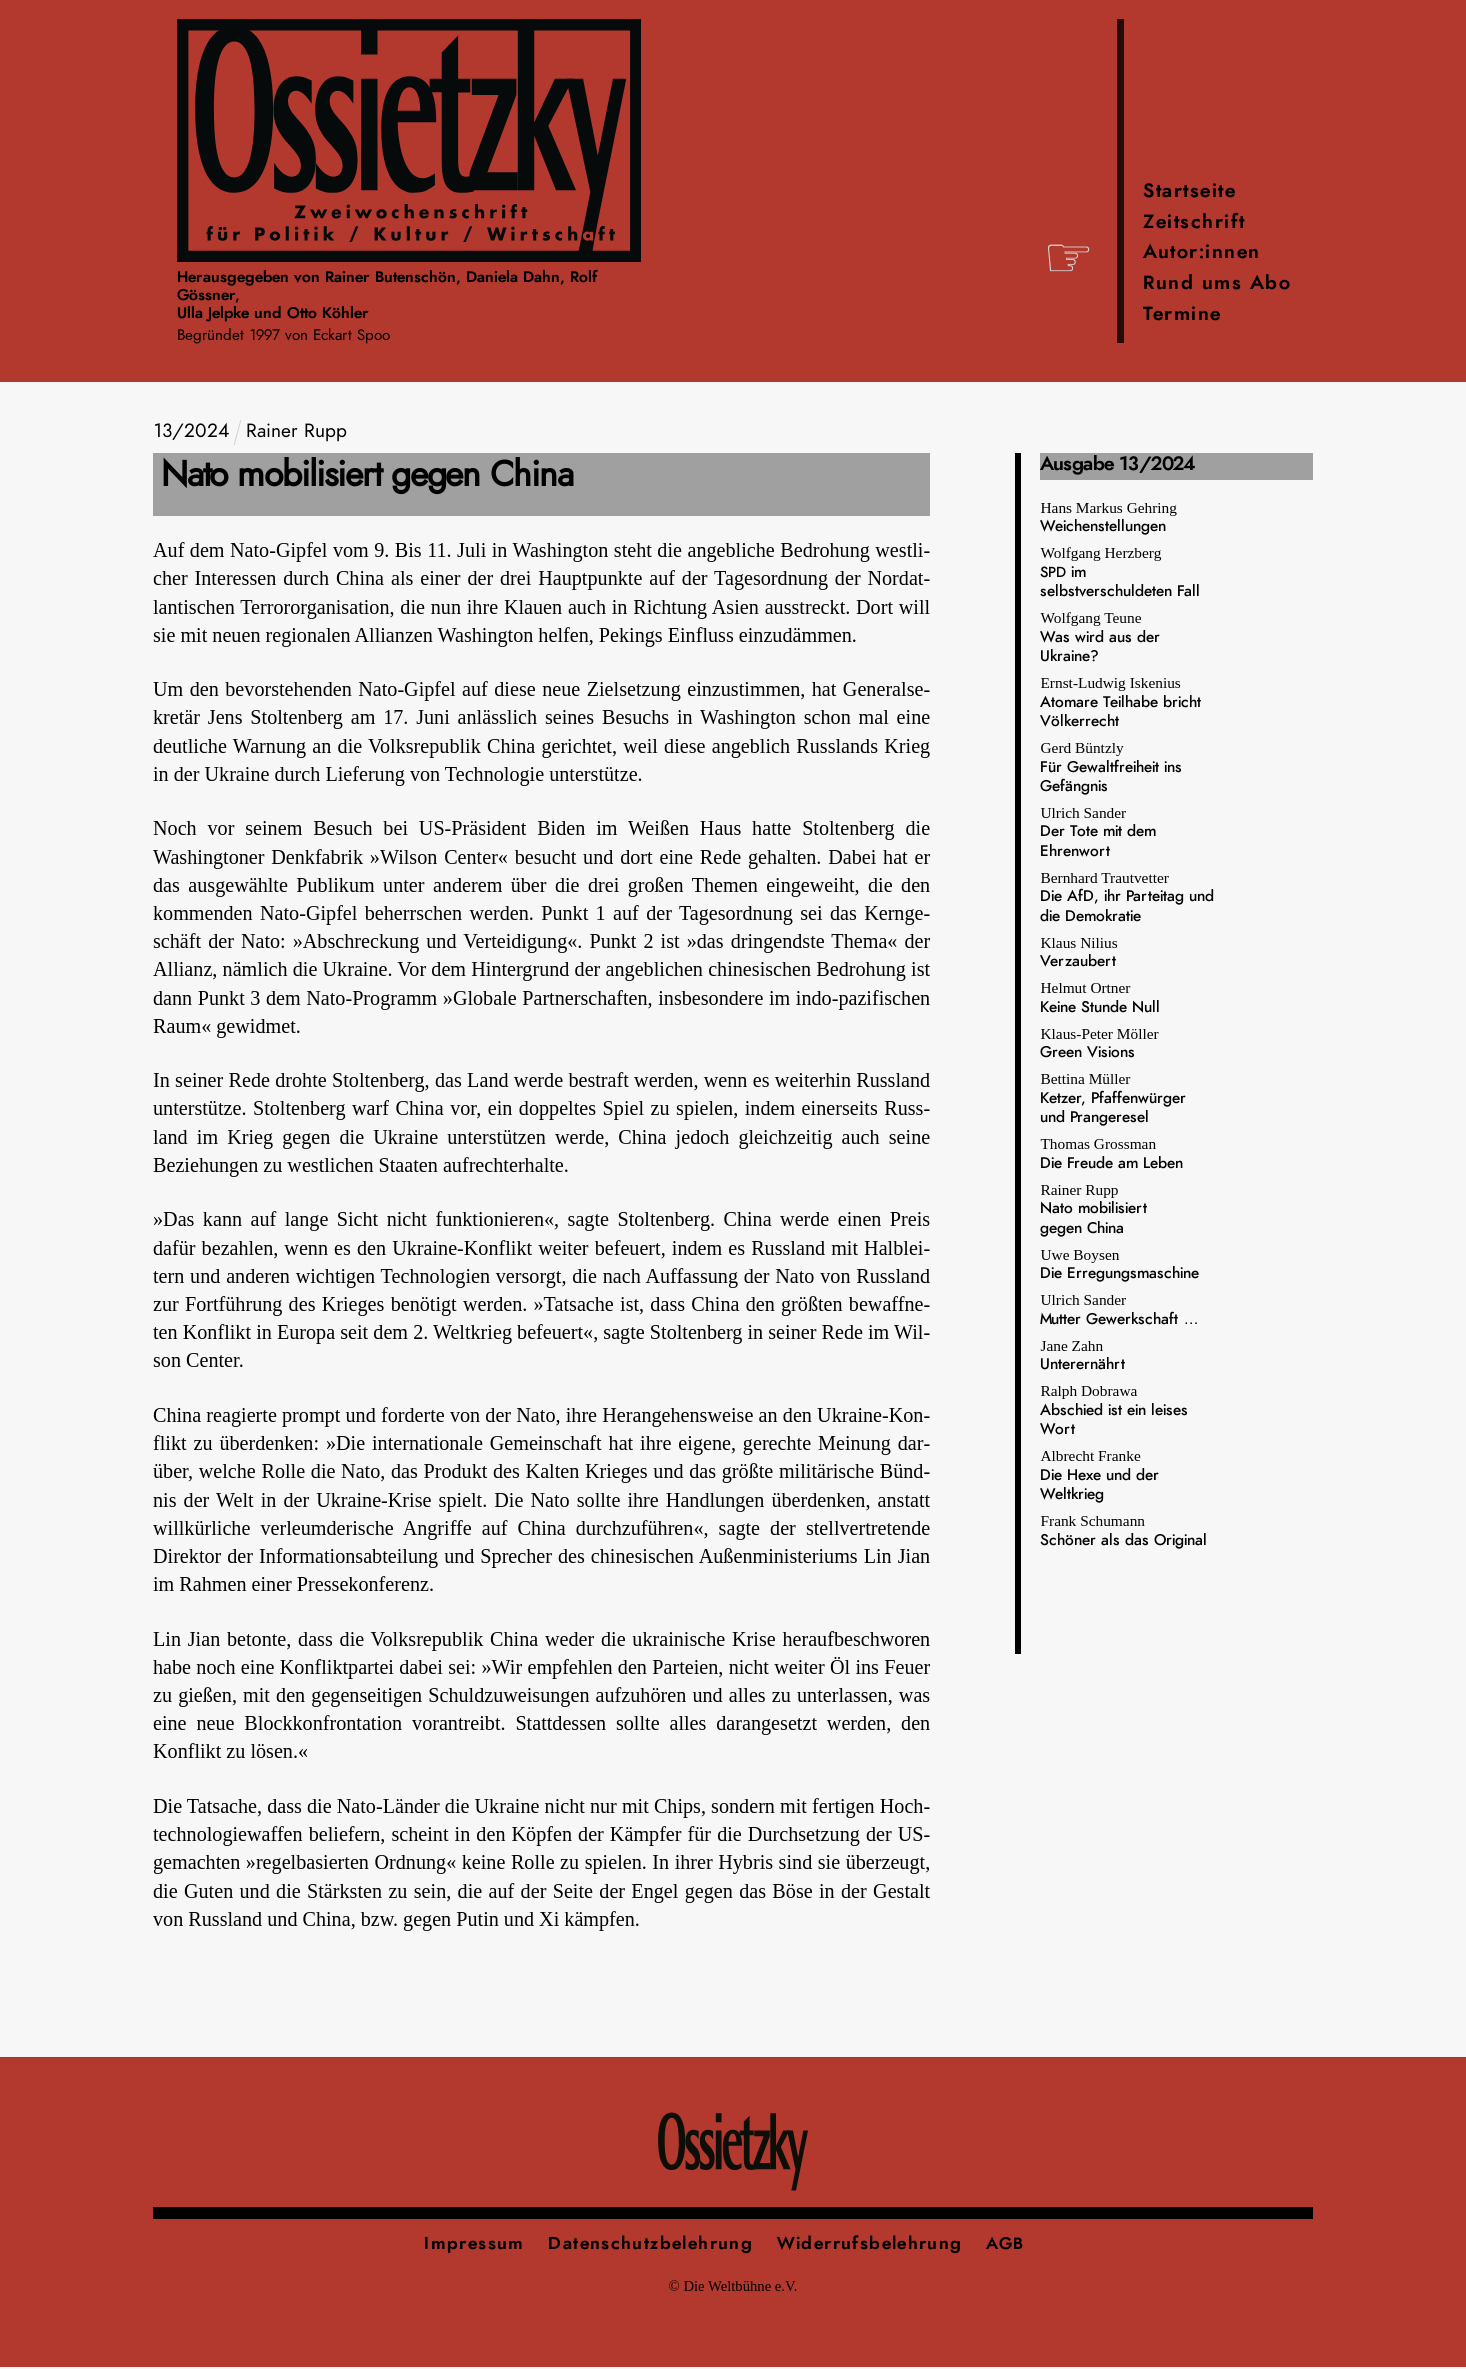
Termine (1182, 315)
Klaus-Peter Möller (1099, 1043)
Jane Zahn (1082, 1355)
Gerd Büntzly (1111, 768)
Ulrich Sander (1098, 833)
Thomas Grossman (1111, 1154)
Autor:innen (1202, 253)
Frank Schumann (1123, 1531)
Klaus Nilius (1078, 952)
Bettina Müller (1113, 1099)
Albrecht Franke (1099, 1476)
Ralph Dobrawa (1114, 1411)
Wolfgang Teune (1100, 638)
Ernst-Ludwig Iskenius (1120, 703)
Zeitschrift (1194, 223)
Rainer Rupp (1093, 1209)
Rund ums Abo (1217, 284)
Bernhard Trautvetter (1127, 897)
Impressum (474, 2244)
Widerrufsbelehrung (870, 2244)
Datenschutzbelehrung (650, 2244)
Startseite (1189, 192)
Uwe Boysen (1119, 1264)
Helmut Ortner (1100, 998)
